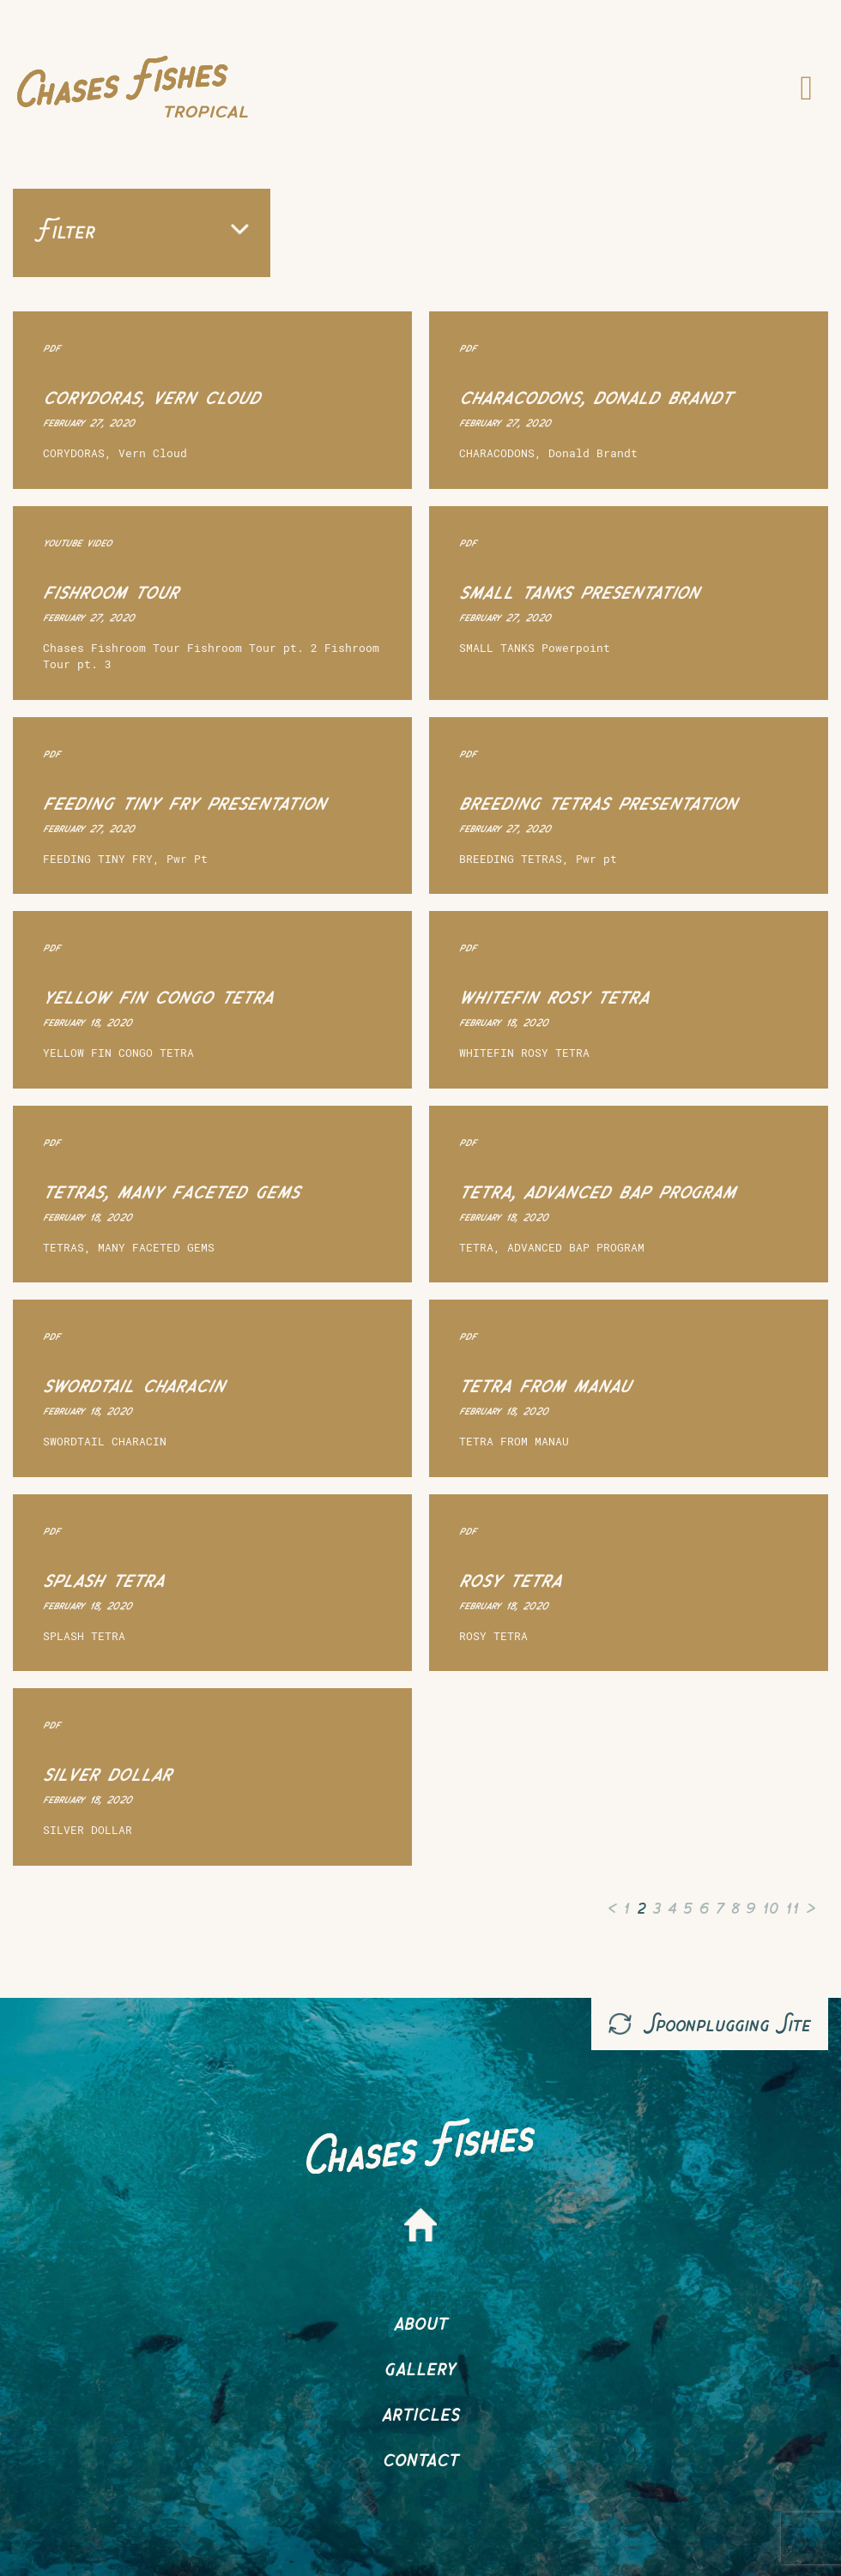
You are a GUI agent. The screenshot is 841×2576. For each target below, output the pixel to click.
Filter (142, 229)
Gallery (420, 2366)
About (421, 2320)
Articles (421, 2411)
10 (770, 1905)
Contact (421, 2457)
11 (792, 1905)
